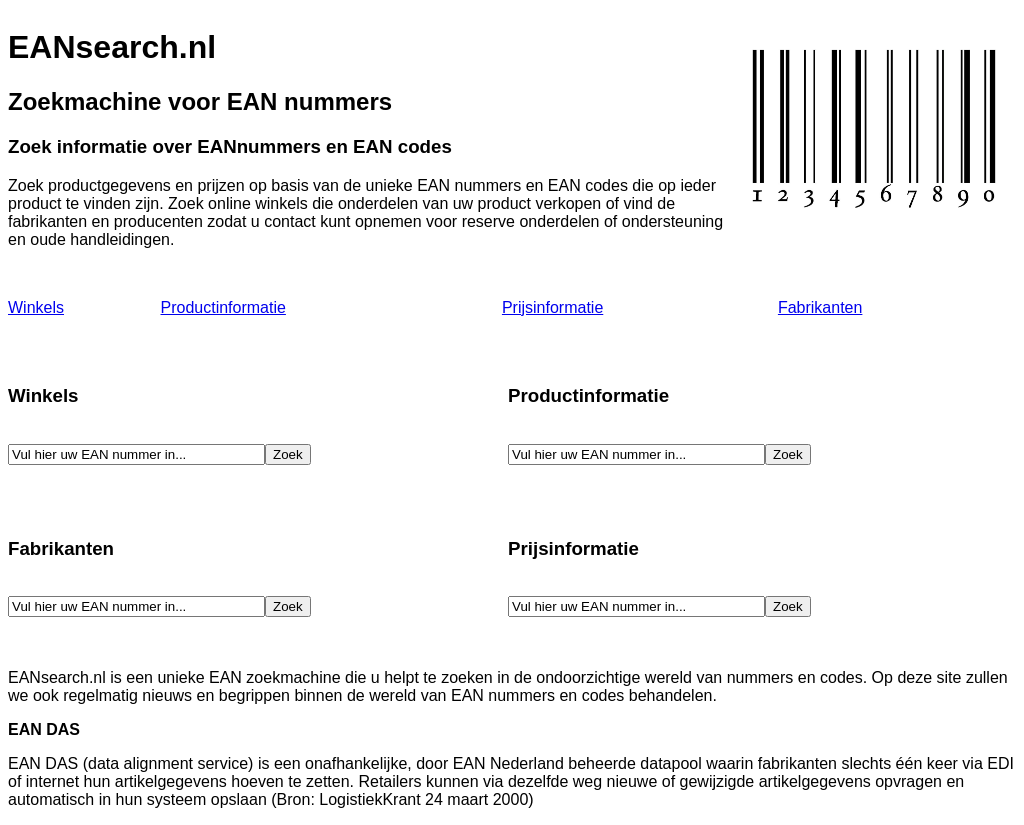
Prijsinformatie (552, 307)
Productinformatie (223, 307)
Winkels (36, 307)
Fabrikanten (820, 307)
